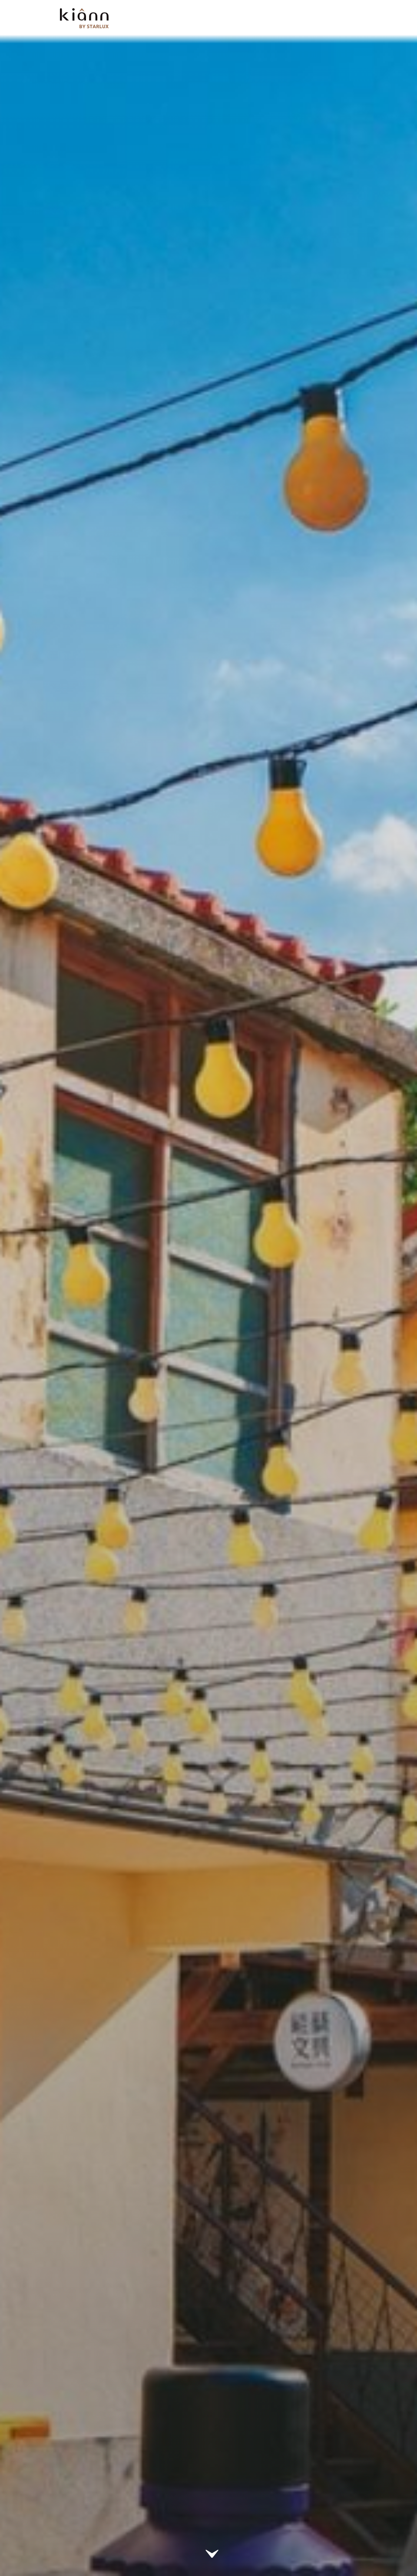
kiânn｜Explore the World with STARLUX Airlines (84, 18)
